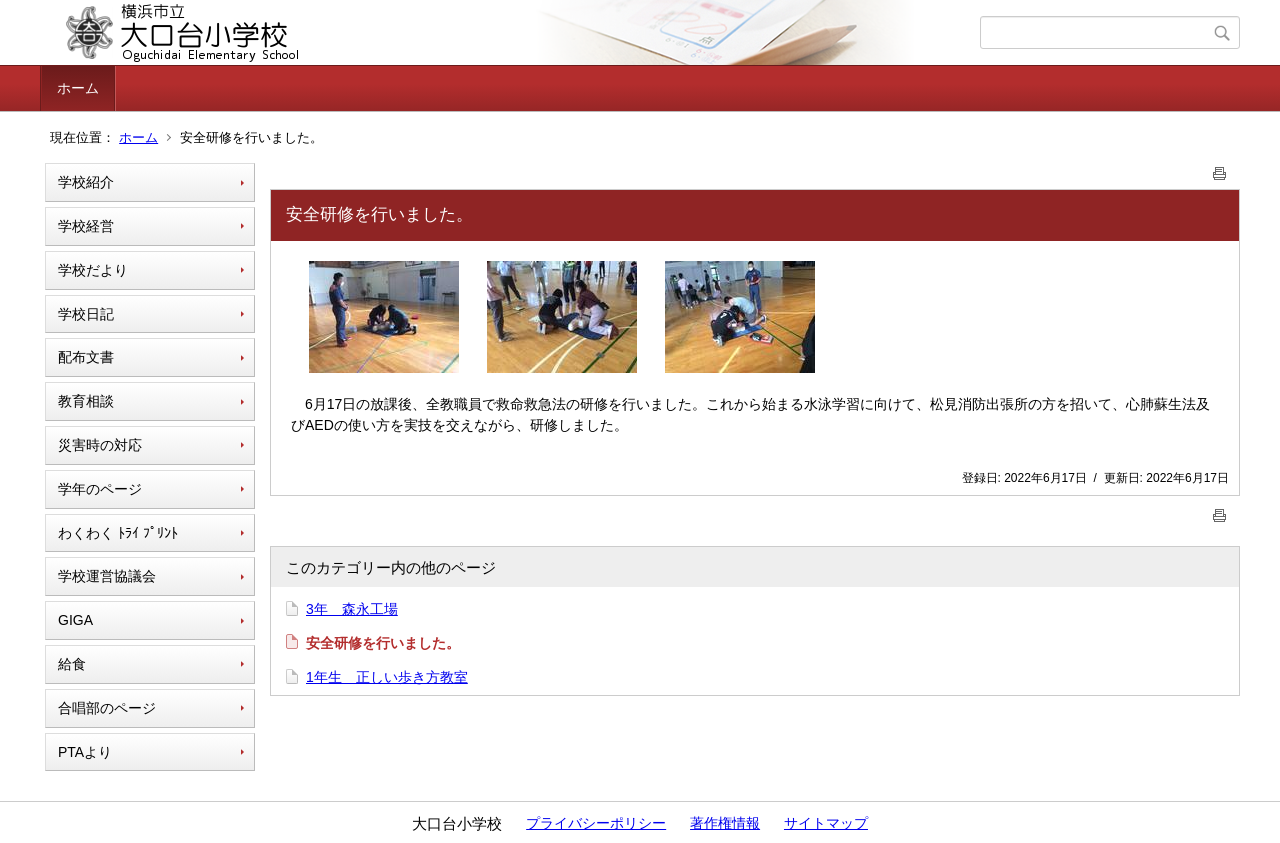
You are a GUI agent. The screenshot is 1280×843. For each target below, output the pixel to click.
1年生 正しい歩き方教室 (387, 677)
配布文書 (86, 357)
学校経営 (86, 226)
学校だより (93, 270)
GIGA (75, 620)
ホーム (78, 88)
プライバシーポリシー (596, 823)
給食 (72, 664)
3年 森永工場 (352, 609)
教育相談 (86, 401)
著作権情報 (725, 823)
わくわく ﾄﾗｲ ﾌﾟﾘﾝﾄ (118, 533)
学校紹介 (86, 182)
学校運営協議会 (107, 576)
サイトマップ (826, 823)
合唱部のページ (107, 708)
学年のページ (100, 489)
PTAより (85, 752)
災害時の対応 (100, 445)
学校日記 (86, 314)
